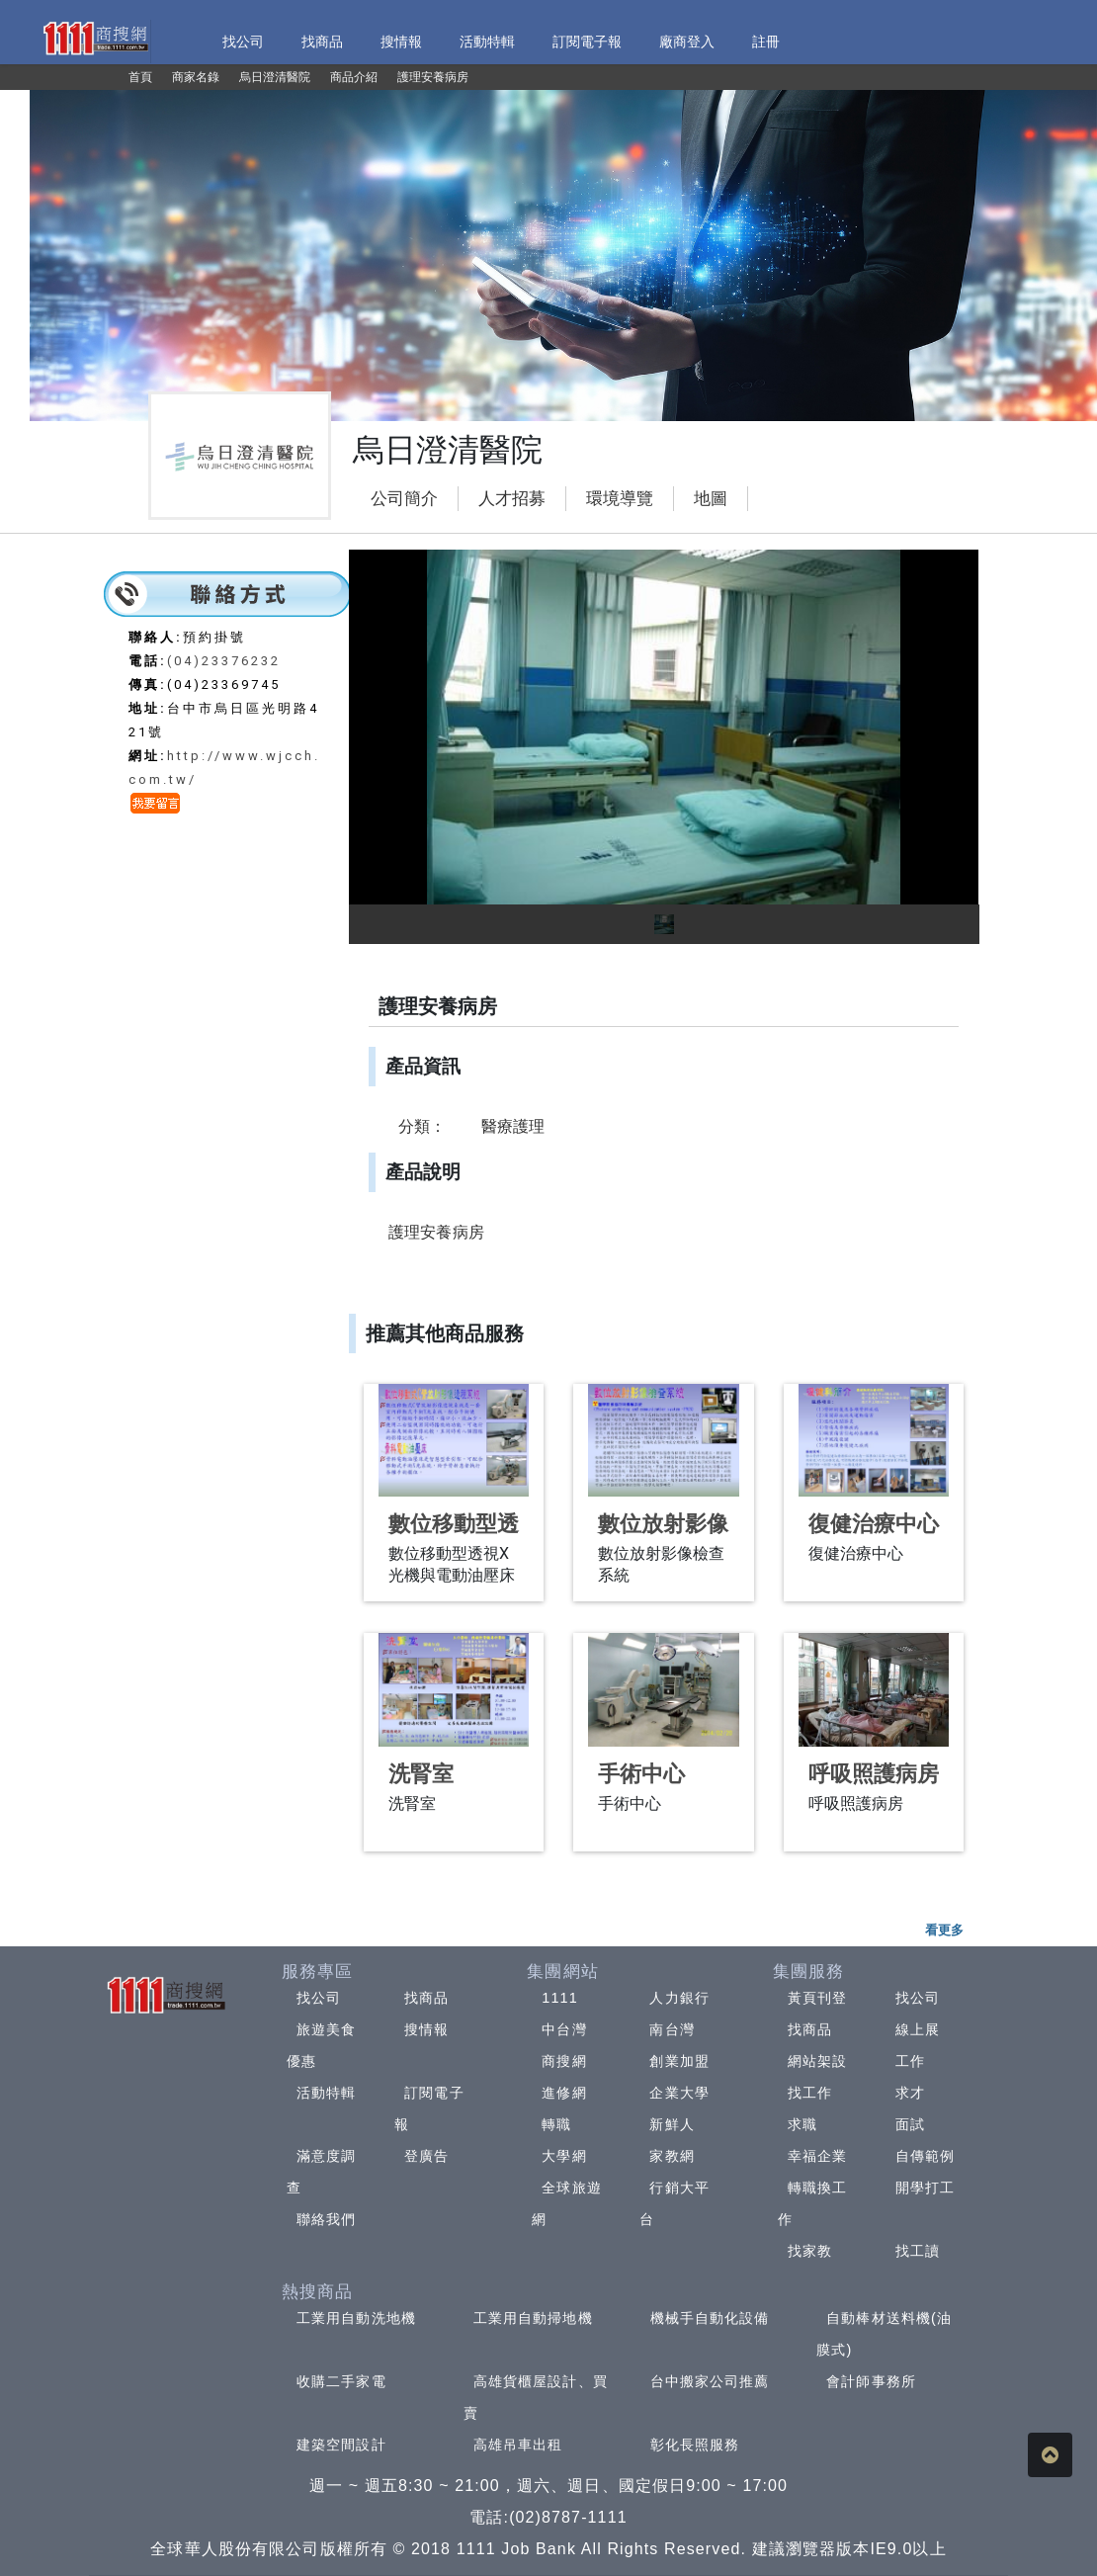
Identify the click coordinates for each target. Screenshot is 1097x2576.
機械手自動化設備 (710, 2318)
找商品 (426, 1998)
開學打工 (925, 2187)
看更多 (944, 1930)
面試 (910, 2124)
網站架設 (817, 2061)
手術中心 (641, 1773)
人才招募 (512, 498)
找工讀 (917, 2251)
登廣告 (426, 2156)
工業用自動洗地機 (356, 2318)
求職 (802, 2124)
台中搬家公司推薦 (710, 2381)
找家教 (810, 2251)
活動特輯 (326, 2093)
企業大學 (679, 2093)
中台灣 (564, 2029)
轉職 (556, 2124)
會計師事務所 (871, 2381)
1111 (560, 1998)
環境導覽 (619, 498)
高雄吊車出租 (518, 2444)
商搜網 (564, 2061)
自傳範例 (925, 2156)
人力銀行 (679, 1998)
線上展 (917, 2029)
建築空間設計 (341, 2444)
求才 (910, 2093)
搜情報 (426, 2029)
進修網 (564, 2093)
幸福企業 (817, 2156)
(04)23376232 (224, 660)
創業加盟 (679, 2061)
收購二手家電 (341, 2381)
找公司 (318, 1998)
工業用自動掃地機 (533, 2318)
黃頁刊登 (817, 1998)
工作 (910, 2061)
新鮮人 (671, 2124)
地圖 (710, 498)
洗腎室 (421, 1773)
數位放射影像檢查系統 (663, 1536)
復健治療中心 (873, 1523)
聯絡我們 (326, 2219)
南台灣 (671, 2029)
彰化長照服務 (695, 2444)
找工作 (810, 2093)
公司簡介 (404, 498)
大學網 (564, 2156)
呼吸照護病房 (873, 1773)
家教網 (671, 2156)
